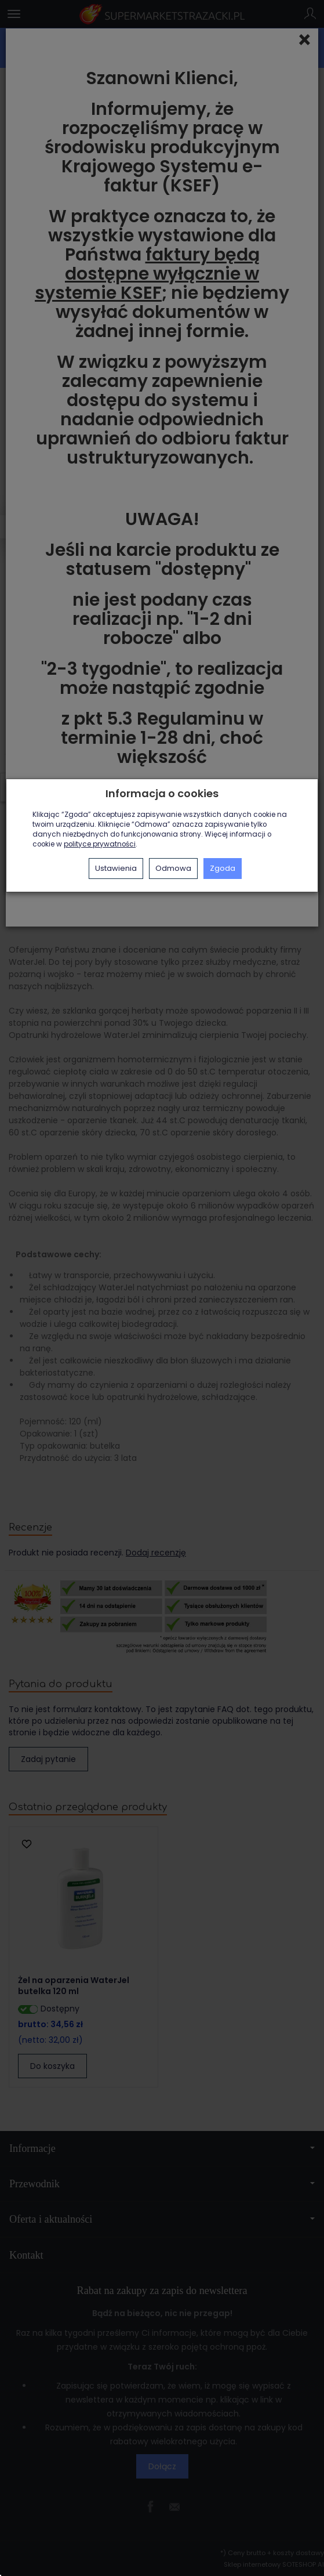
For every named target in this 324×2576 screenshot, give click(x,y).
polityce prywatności (100, 844)
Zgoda (222, 868)
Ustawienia (116, 868)
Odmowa (173, 868)
